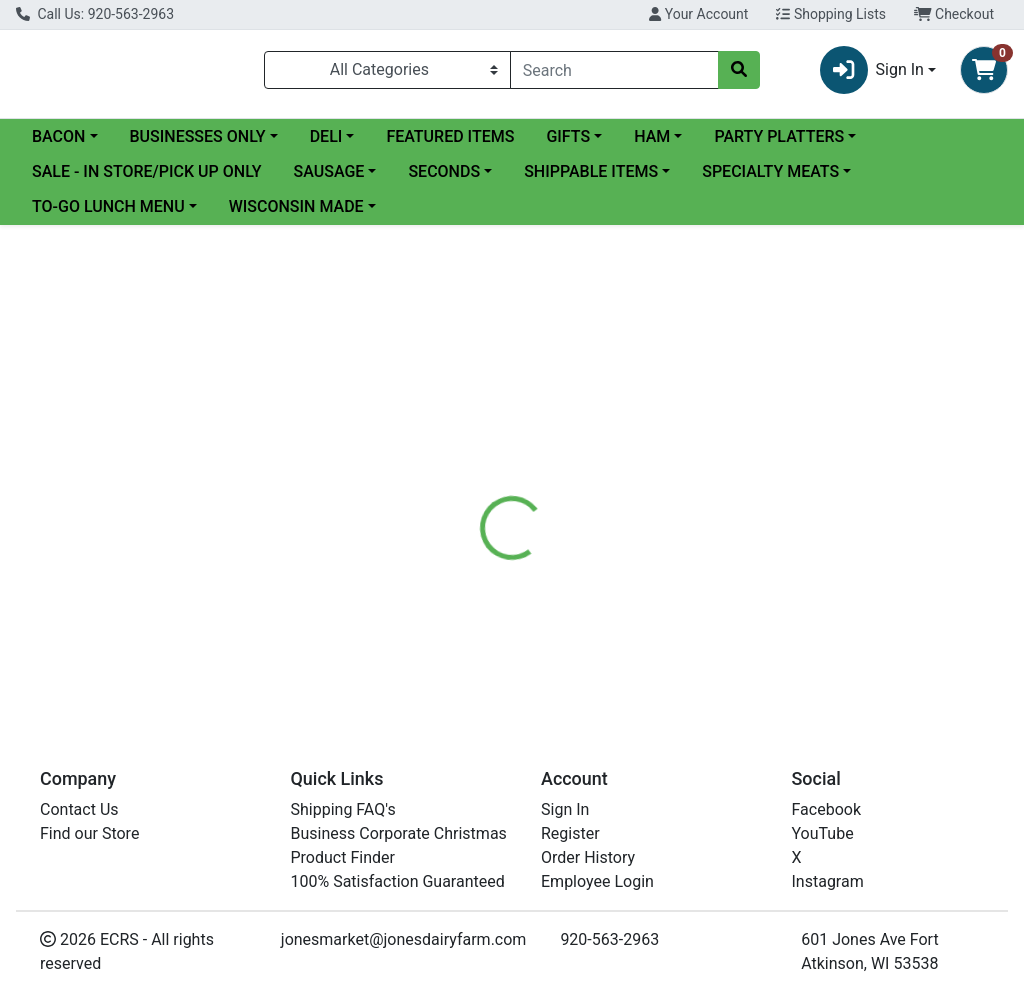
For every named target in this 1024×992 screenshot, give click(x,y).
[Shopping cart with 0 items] (984, 70)
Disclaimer (569, 536)
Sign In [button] (872, 70)
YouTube (823, 833)
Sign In (565, 809)
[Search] (614, 70)
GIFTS (568, 136)
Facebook (826, 809)
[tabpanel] (725, 630)
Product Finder (343, 857)
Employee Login (597, 881)
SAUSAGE (329, 171)
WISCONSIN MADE (296, 206)
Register (570, 833)
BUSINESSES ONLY (198, 136)
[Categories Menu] (387, 70)
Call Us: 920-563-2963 (95, 14)
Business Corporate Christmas (399, 833)
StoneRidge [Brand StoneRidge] (665, 611)
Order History (588, 857)
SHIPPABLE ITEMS (591, 171)
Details (481, 536)
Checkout (954, 14)
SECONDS (444, 171)
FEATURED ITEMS (450, 136)
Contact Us (79, 809)
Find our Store (89, 833)
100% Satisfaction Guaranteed (398, 881)
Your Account (698, 14)
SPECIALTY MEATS (770, 171)
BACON (58, 136)
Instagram (828, 881)
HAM (652, 136)
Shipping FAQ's (343, 809)
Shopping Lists (831, 14)
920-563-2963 (609, 939)
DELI (326, 136)
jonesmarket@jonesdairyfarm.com (404, 939)
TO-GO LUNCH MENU (108, 206)
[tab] (481, 536)
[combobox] (614, 70)
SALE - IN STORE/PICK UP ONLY (147, 171)
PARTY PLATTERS (779, 136)
